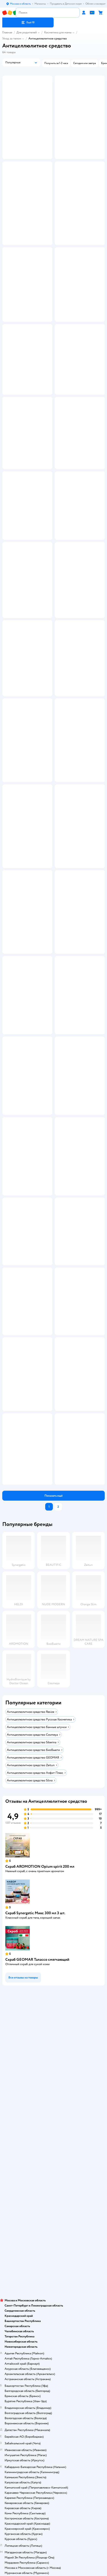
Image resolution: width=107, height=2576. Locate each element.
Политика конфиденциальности (53, 2456)
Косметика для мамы (58, 32)
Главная (7, 32)
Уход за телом (11, 38)
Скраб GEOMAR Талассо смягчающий (37, 2361)
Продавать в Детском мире (53, 2435)
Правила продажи (53, 2445)
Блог (53, 2573)
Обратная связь (54, 2472)
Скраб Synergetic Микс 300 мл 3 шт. (35, 2315)
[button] (28, 22)
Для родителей (26, 32)
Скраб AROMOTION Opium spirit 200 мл (39, 2268)
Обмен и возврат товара (53, 2440)
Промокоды (53, 2451)
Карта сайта (53, 2477)
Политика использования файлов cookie (53, 2461)
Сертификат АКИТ (53, 2467)
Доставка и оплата (53, 2429)
